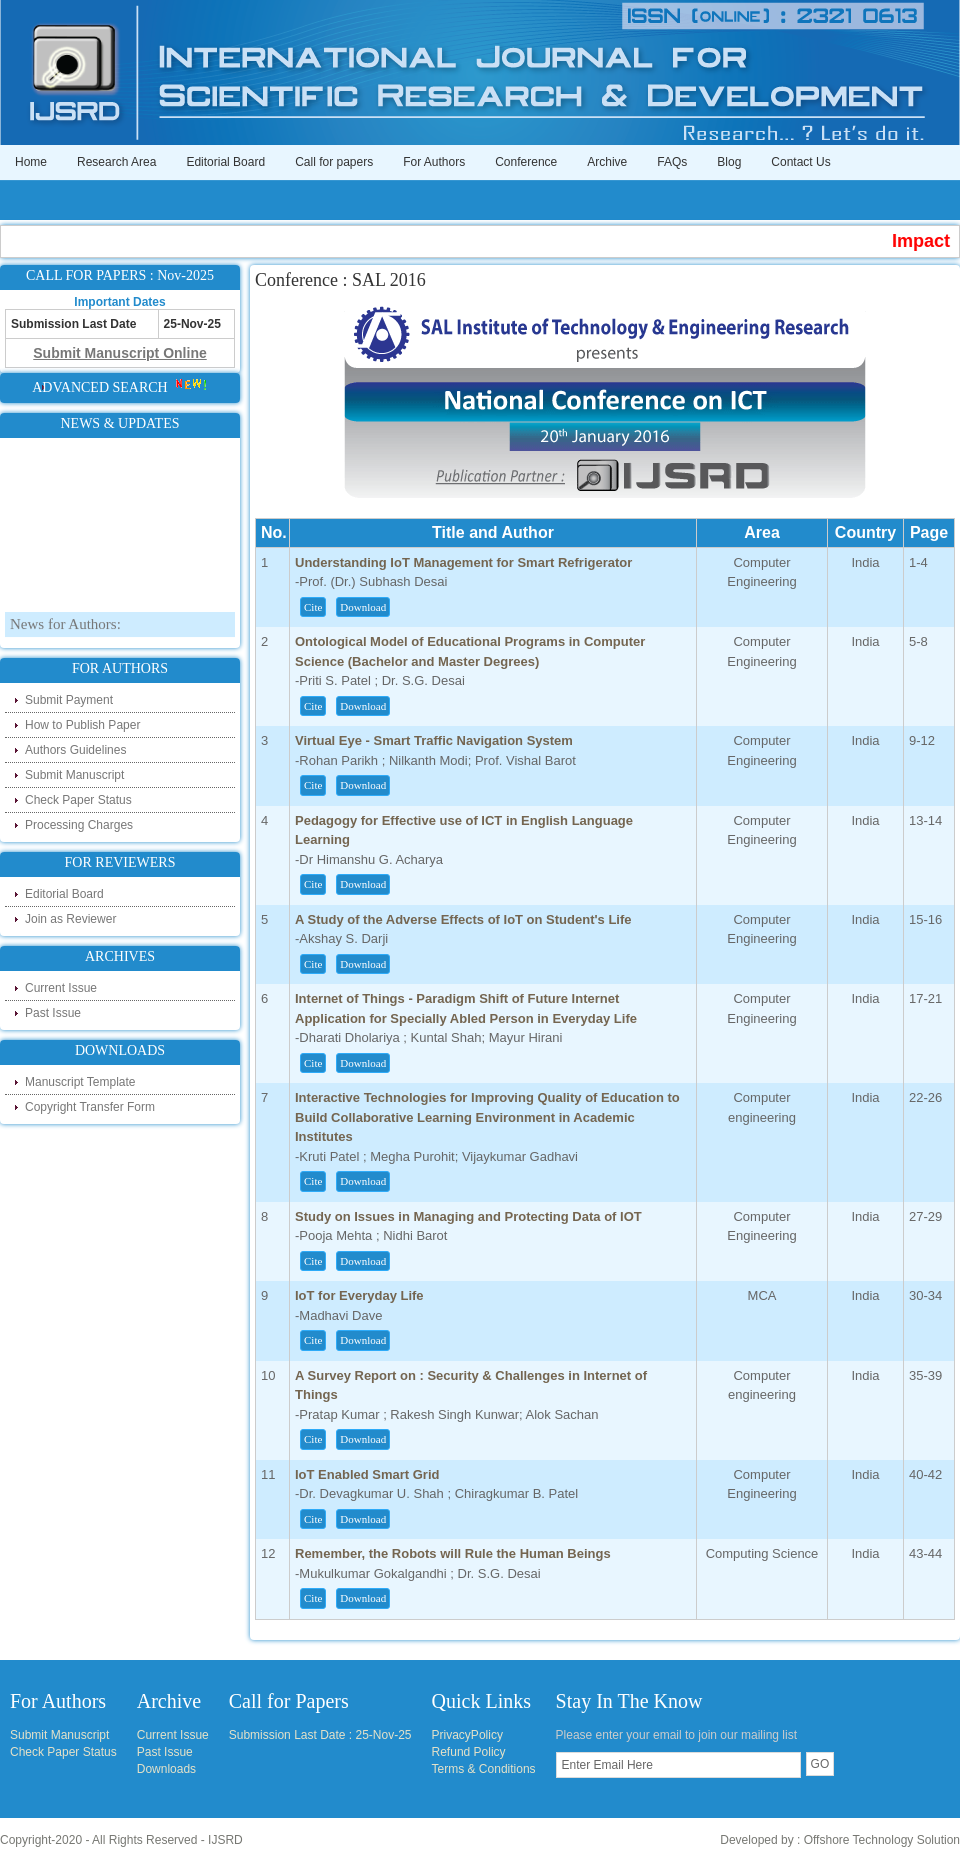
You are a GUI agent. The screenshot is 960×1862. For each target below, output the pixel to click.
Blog (729, 162)
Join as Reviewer (70, 919)
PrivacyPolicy (467, 1735)
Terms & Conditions (484, 1769)
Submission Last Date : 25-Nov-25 (320, 1735)
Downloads (166, 1769)
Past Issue (53, 1013)
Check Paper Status (78, 800)
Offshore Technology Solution (882, 1840)
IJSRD (225, 1840)
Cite (313, 607)
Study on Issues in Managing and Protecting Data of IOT (468, 1216)
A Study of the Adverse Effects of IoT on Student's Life (463, 919)
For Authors (434, 162)
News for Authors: (65, 628)
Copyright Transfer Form (90, 1107)
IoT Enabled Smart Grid (367, 1474)
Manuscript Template (80, 1082)
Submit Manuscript (74, 775)
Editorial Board (225, 162)
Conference (526, 162)
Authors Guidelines (75, 750)
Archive (607, 162)
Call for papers (334, 162)
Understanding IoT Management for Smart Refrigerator (463, 562)
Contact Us (800, 162)
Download (363, 607)
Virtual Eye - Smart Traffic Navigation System (434, 740)
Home (31, 162)
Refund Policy (469, 1752)
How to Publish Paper (82, 725)
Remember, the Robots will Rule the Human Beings (453, 1553)
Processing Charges (79, 825)
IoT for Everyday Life (359, 1295)
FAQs (672, 162)
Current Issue (61, 988)
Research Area (116, 162)
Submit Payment (69, 700)
